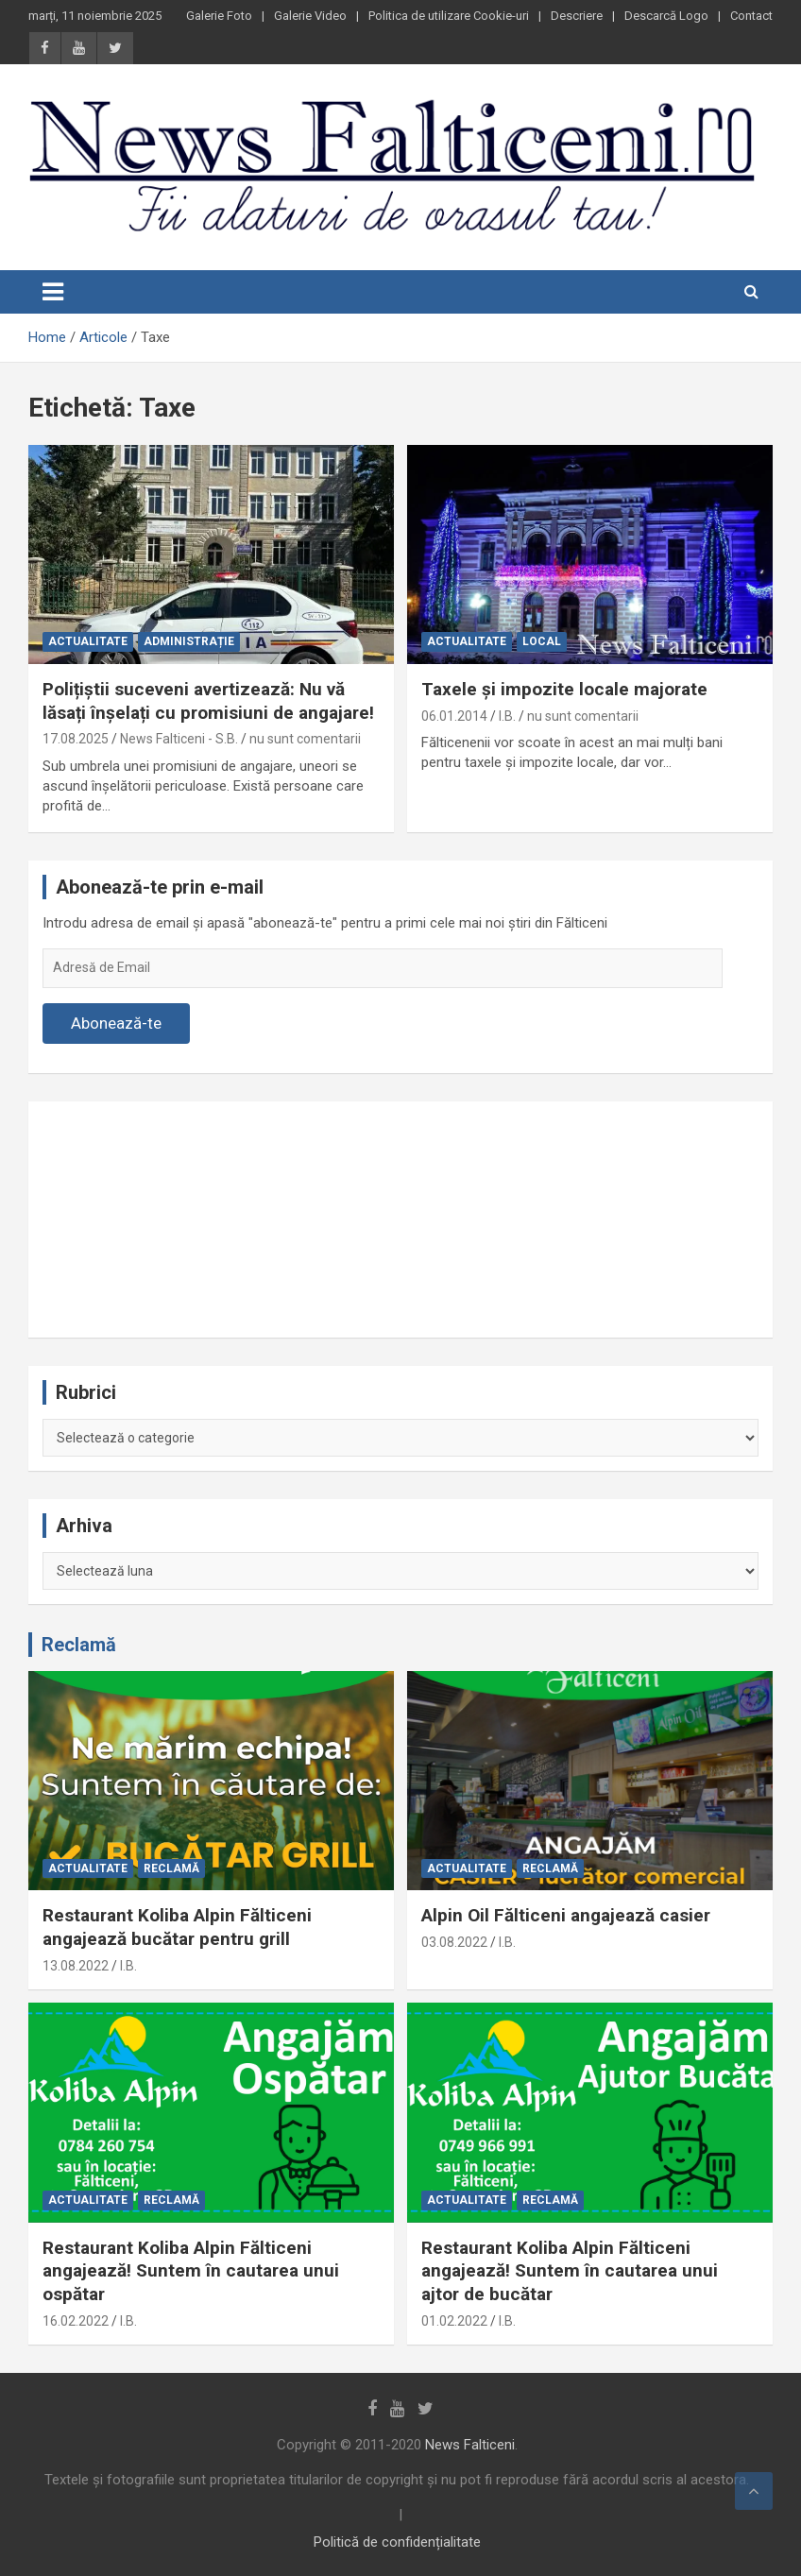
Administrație (189, 641)
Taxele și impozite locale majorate (564, 689)
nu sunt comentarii (305, 738)
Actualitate (88, 641)
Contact (751, 16)
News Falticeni (470, 2444)
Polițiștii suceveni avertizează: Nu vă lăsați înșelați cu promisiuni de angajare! (208, 701)
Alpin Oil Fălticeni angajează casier (565, 1915)
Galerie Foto (219, 16)
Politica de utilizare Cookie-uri (448, 16)
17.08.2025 (76, 738)
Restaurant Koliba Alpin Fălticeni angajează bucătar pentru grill (177, 1927)
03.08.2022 (454, 1942)
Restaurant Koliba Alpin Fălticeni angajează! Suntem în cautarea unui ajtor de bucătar (569, 2271)
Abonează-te (116, 1023)
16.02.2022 (76, 2321)
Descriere (577, 16)
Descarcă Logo (666, 16)
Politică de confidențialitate (397, 2541)
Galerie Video (310, 16)
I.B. (507, 716)
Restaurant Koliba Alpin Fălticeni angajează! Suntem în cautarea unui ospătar (191, 2271)
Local (541, 641)
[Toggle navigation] (52, 292)
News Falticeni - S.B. (179, 738)
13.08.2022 (76, 1965)
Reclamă (79, 1644)
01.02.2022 (454, 2321)
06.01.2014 (454, 716)
